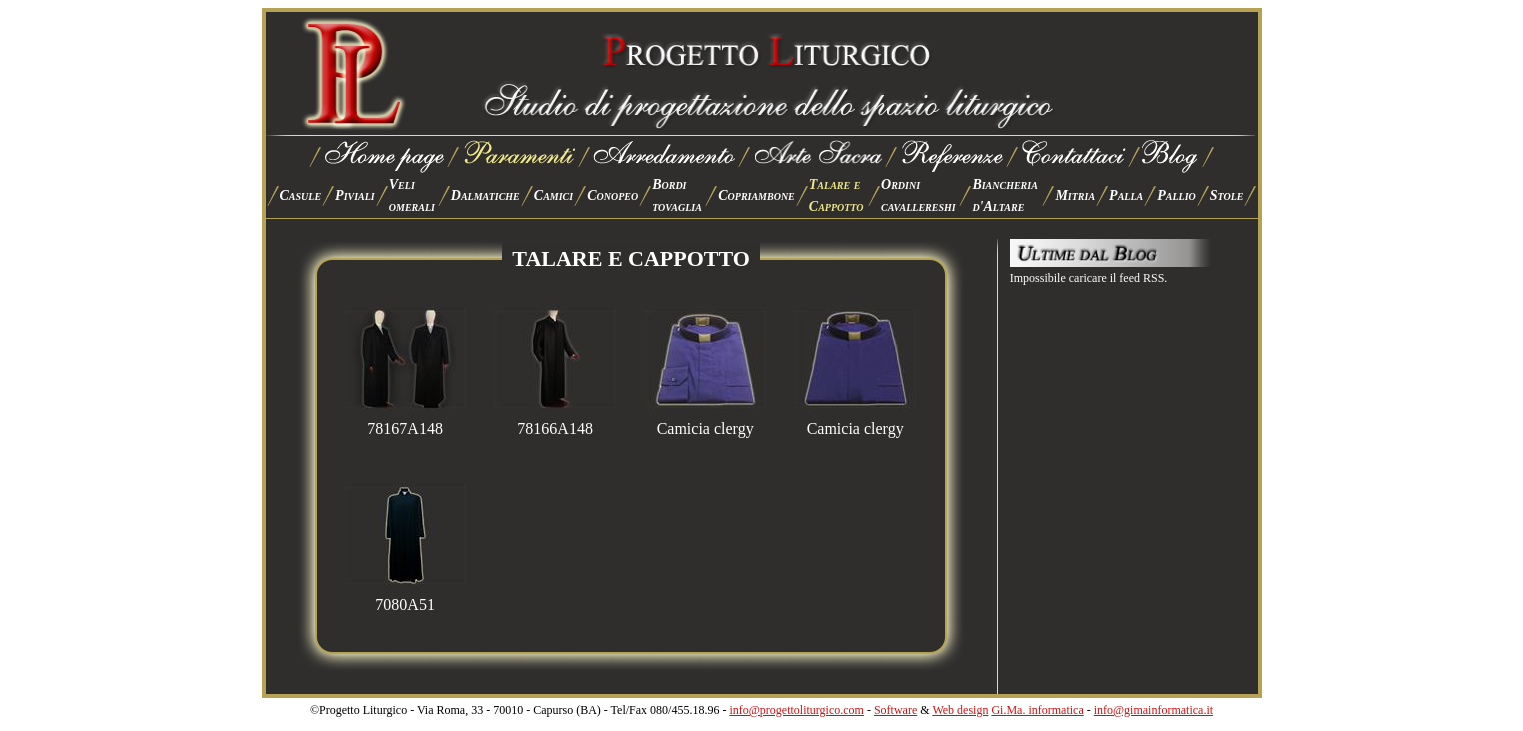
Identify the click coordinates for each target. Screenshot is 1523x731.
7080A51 (405, 597)
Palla (1126, 195)
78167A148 (405, 421)
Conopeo (612, 195)
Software (895, 710)
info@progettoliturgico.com (796, 710)
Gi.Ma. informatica (1037, 710)
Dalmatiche (485, 195)
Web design (960, 710)
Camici (553, 195)
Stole (1227, 195)
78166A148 (555, 421)
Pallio (1176, 195)
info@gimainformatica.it (1153, 710)
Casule (301, 195)
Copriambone (756, 195)
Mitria (1075, 195)
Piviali (355, 195)
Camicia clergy (705, 421)
